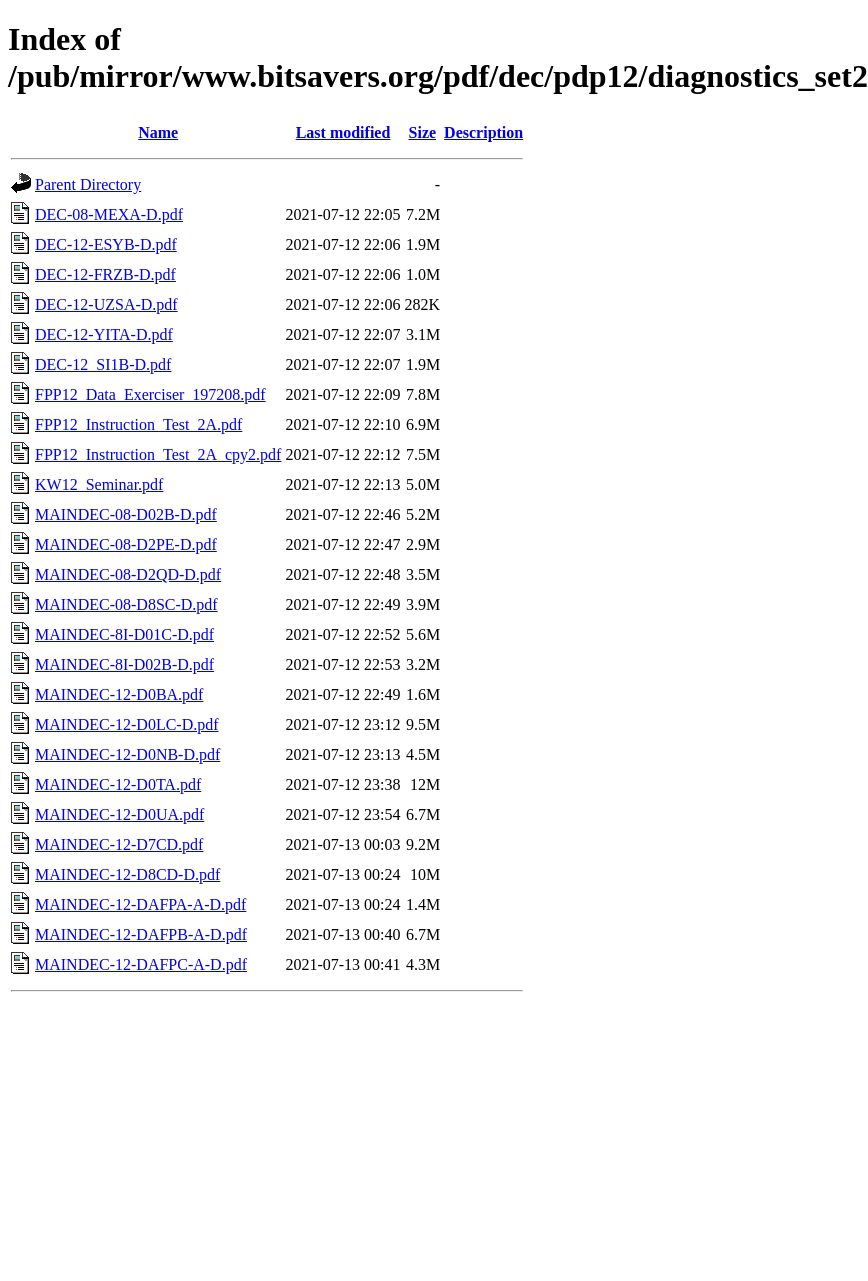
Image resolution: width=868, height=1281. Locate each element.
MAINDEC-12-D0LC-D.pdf (127, 724)
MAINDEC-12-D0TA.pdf (118, 784)
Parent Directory (88, 184)
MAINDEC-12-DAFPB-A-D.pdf (141, 934)
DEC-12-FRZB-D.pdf (105, 274)
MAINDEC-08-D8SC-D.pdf (126, 604)
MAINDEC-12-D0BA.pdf (119, 694)
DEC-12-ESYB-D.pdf (106, 244)
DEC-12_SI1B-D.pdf (103, 364)
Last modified (343, 132)
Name (158, 132)
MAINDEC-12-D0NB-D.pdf (127, 754)
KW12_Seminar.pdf (99, 484)
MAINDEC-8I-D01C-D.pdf (124, 634)
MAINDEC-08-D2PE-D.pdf (126, 544)
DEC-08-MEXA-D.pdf (109, 214)
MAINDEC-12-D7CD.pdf (119, 844)
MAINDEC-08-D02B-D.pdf (126, 514)
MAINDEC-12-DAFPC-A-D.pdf (141, 964)
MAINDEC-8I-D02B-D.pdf (124, 664)
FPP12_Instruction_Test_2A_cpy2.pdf (158, 454)
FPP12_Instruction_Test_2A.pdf (138, 424)
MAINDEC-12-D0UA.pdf (119, 814)
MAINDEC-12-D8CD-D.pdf (127, 874)
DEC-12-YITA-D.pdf (104, 334)
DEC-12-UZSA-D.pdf (106, 304)
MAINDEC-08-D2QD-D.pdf (128, 574)
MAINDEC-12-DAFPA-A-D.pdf (140, 904)
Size (423, 132)
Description (483, 132)
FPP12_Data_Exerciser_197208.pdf (150, 394)
